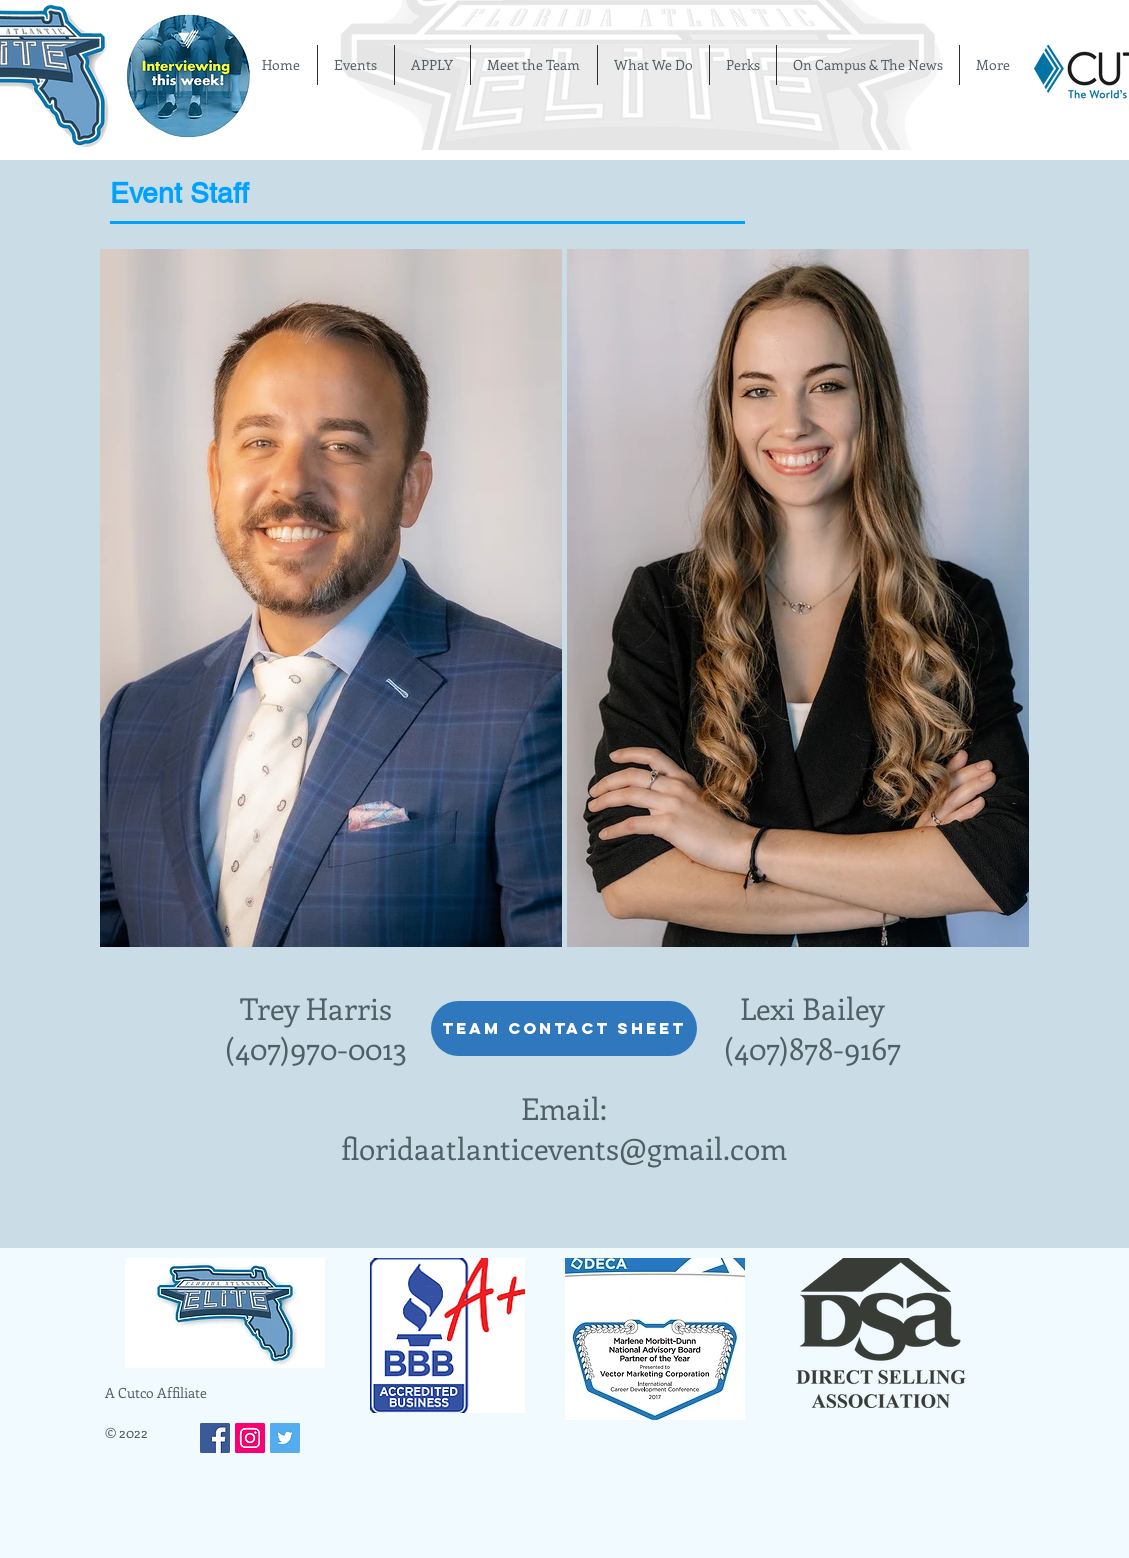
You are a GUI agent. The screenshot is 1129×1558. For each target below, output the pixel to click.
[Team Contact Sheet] (564, 1028)
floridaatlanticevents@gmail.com (564, 1148)
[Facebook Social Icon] (215, 1438)
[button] (331, 598)
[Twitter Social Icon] (285, 1438)
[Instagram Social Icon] (250, 1438)
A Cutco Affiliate (156, 1392)
